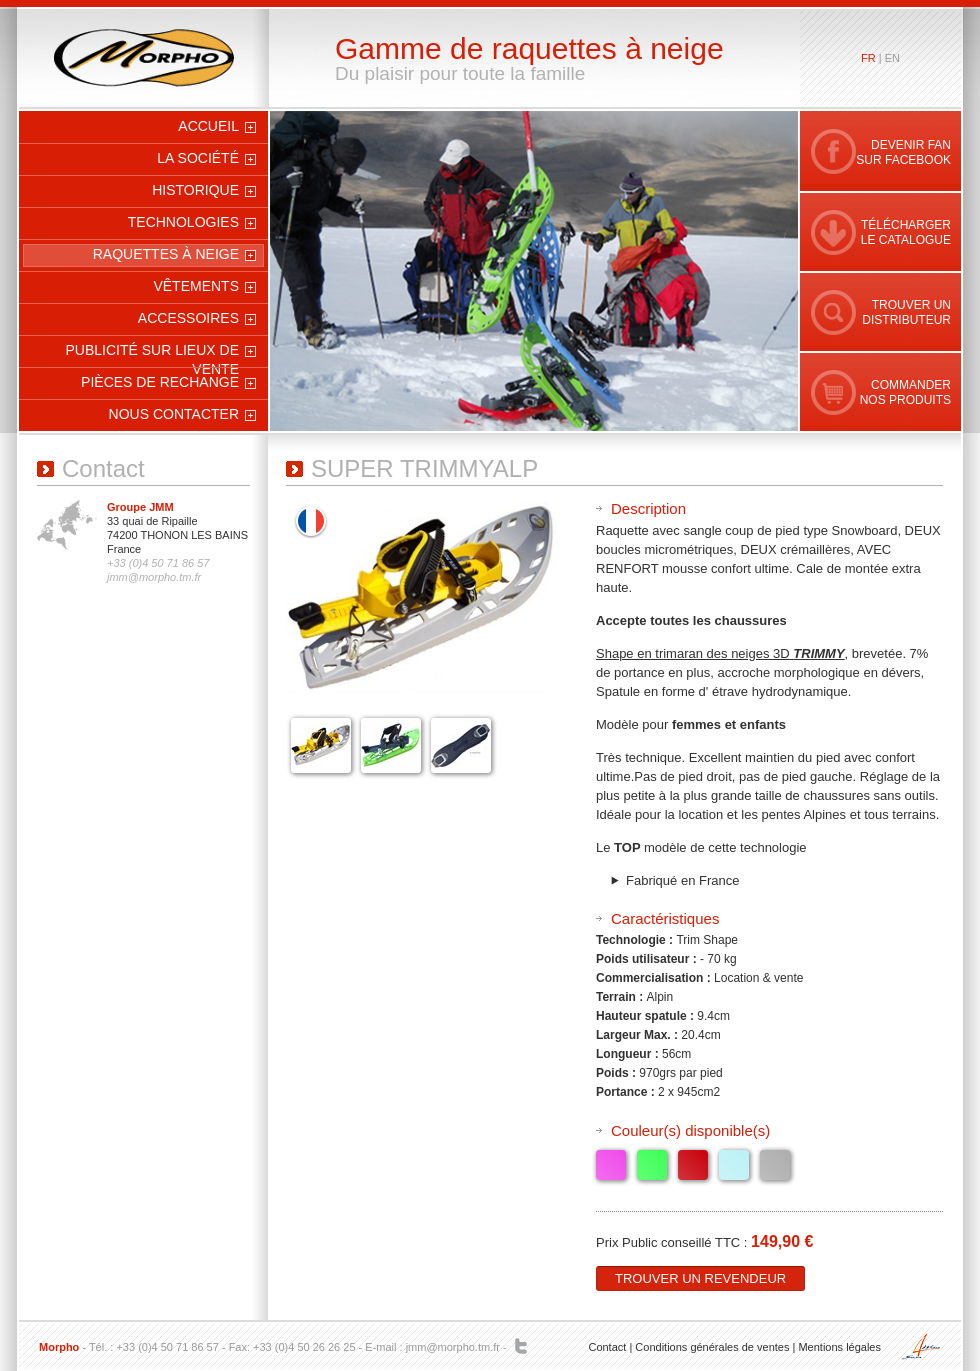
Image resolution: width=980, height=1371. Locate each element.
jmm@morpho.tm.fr (453, 1347)
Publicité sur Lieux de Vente (153, 353)
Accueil (208, 126)
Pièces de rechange (160, 382)
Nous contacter (174, 414)
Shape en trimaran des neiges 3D (720, 653)
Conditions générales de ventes (712, 1347)
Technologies (183, 222)
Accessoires (188, 318)
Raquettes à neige (166, 254)
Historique (195, 190)
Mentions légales (839, 1347)
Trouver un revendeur (700, 1278)
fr (868, 58)
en (892, 58)
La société (198, 158)
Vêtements (196, 286)
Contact (607, 1347)
